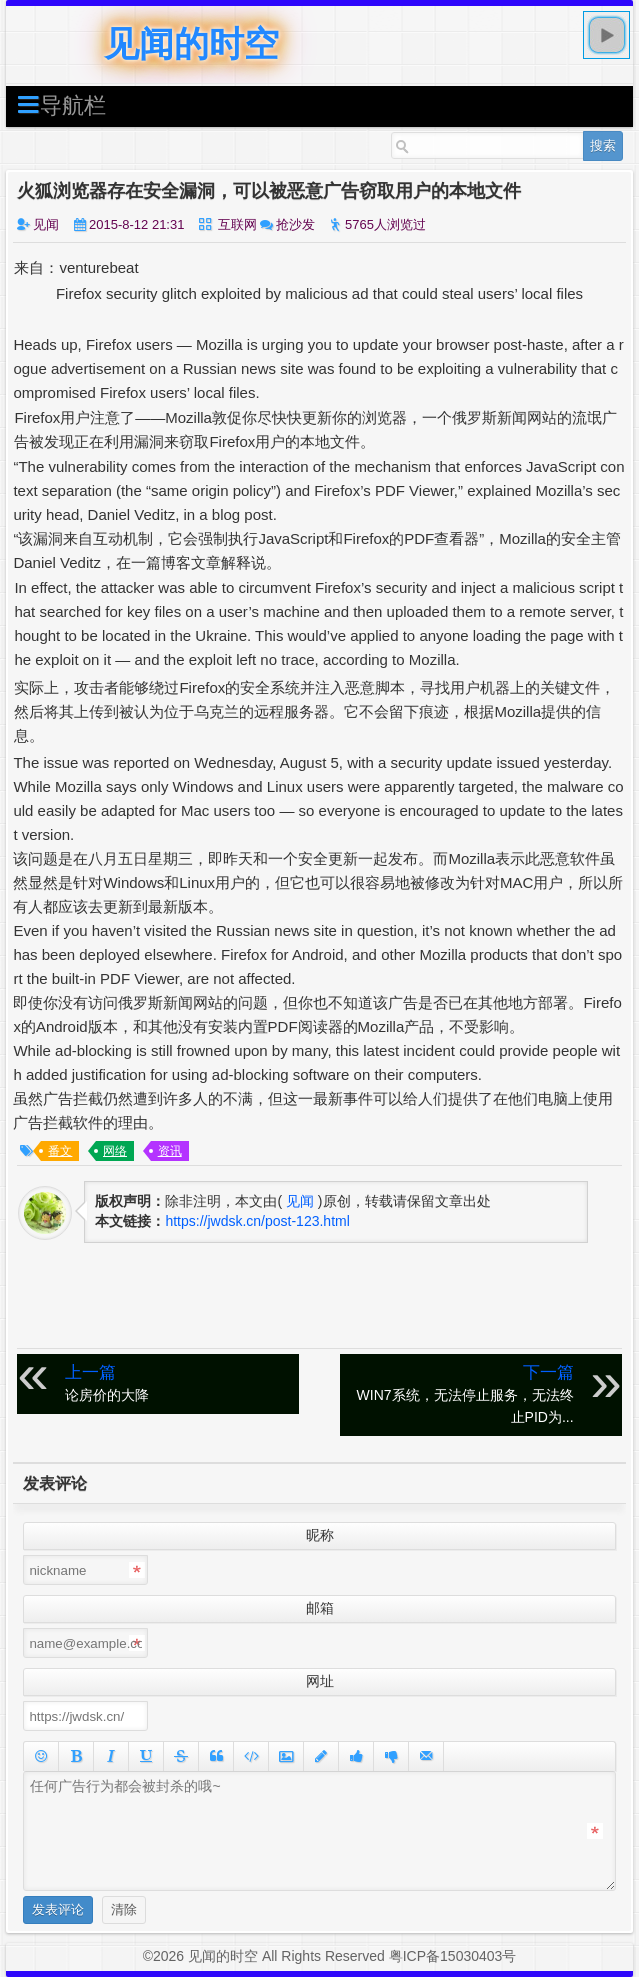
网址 (320, 1681)
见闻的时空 (191, 43)
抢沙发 (295, 224)
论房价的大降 (178, 1382)
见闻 (46, 224)
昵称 (320, 1535)
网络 (115, 1151)
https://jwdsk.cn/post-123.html (257, 1221)
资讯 (170, 1151)
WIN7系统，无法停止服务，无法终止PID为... (461, 1393)
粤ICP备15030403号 (453, 1956)
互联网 (237, 224)
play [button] (607, 35)
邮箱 (320, 1608)
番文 (60, 1151)
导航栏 (61, 104)
